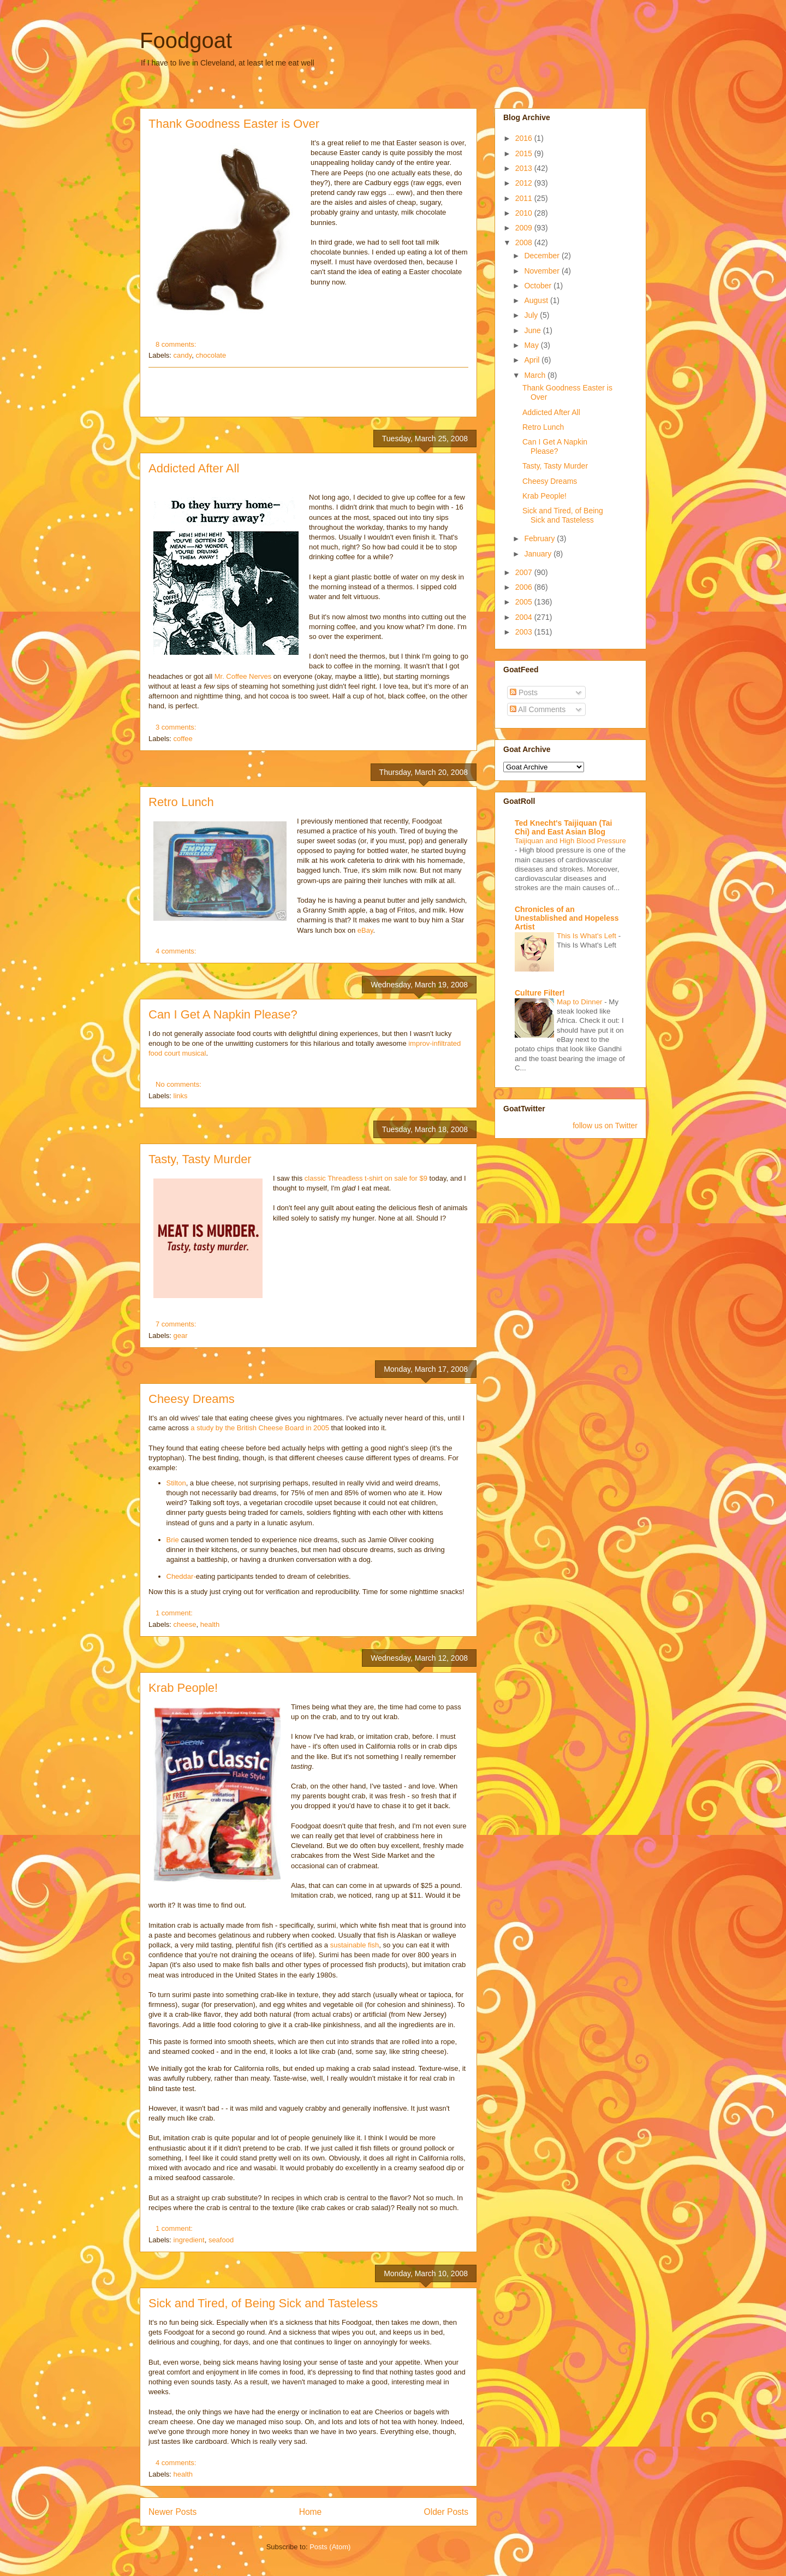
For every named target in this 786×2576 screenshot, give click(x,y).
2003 (524, 631)
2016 (524, 138)
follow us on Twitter (605, 1125)
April (532, 360)
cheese (185, 1624)
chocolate (211, 355)
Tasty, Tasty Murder (200, 1159)
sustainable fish (354, 1945)
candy (183, 355)
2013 (524, 168)
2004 (524, 617)
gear (181, 1335)
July (532, 315)
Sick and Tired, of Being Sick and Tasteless (263, 2303)
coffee (183, 739)
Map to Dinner (580, 1002)
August (537, 300)
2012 (524, 183)
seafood (221, 2240)
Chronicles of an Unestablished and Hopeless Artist (567, 918)
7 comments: (177, 1324)
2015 (524, 153)
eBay (365, 930)
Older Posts (446, 2511)
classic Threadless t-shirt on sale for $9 (366, 1178)
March (535, 375)
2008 (524, 242)
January (538, 553)
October (538, 285)
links (181, 1096)
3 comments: (177, 727)
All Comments (537, 709)
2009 (524, 227)
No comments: (179, 1084)
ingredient (189, 2240)
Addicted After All (193, 468)
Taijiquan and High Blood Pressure (570, 841)
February (540, 538)
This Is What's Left (587, 936)
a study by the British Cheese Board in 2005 (259, 1428)
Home (310, 2511)
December (542, 255)
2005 (524, 601)
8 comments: (177, 344)
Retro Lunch (181, 802)
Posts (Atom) (329, 2547)
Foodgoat (186, 40)
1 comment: (175, 1613)
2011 (524, 198)
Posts (524, 692)
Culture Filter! (540, 992)
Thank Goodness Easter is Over (233, 124)
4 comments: (177, 951)
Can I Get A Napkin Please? (222, 1014)
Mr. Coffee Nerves (244, 676)
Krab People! (183, 1688)
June (533, 330)
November (542, 271)
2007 (524, 572)
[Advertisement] (308, 392)
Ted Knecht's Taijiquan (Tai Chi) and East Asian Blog (563, 827)
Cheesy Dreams (191, 1399)
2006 (524, 587)
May (532, 345)
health (209, 1624)
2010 (524, 213)
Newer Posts (172, 2511)
